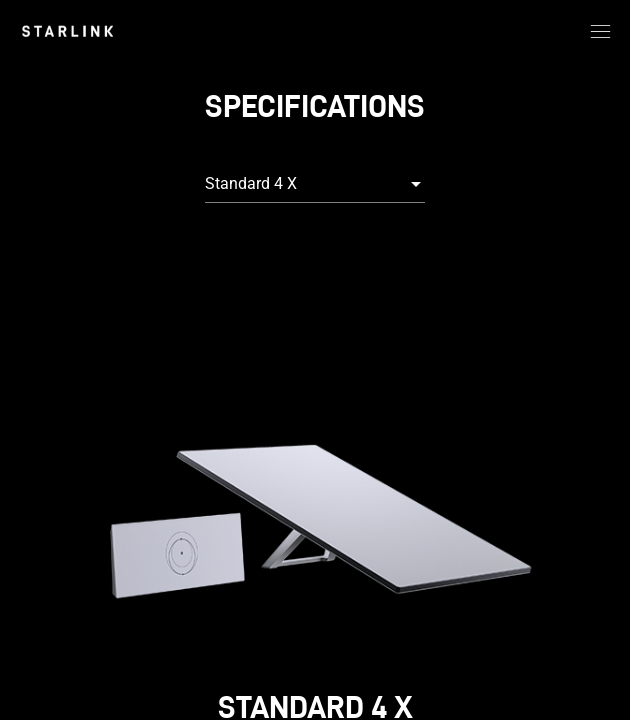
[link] (67, 31)
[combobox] (315, 184)
